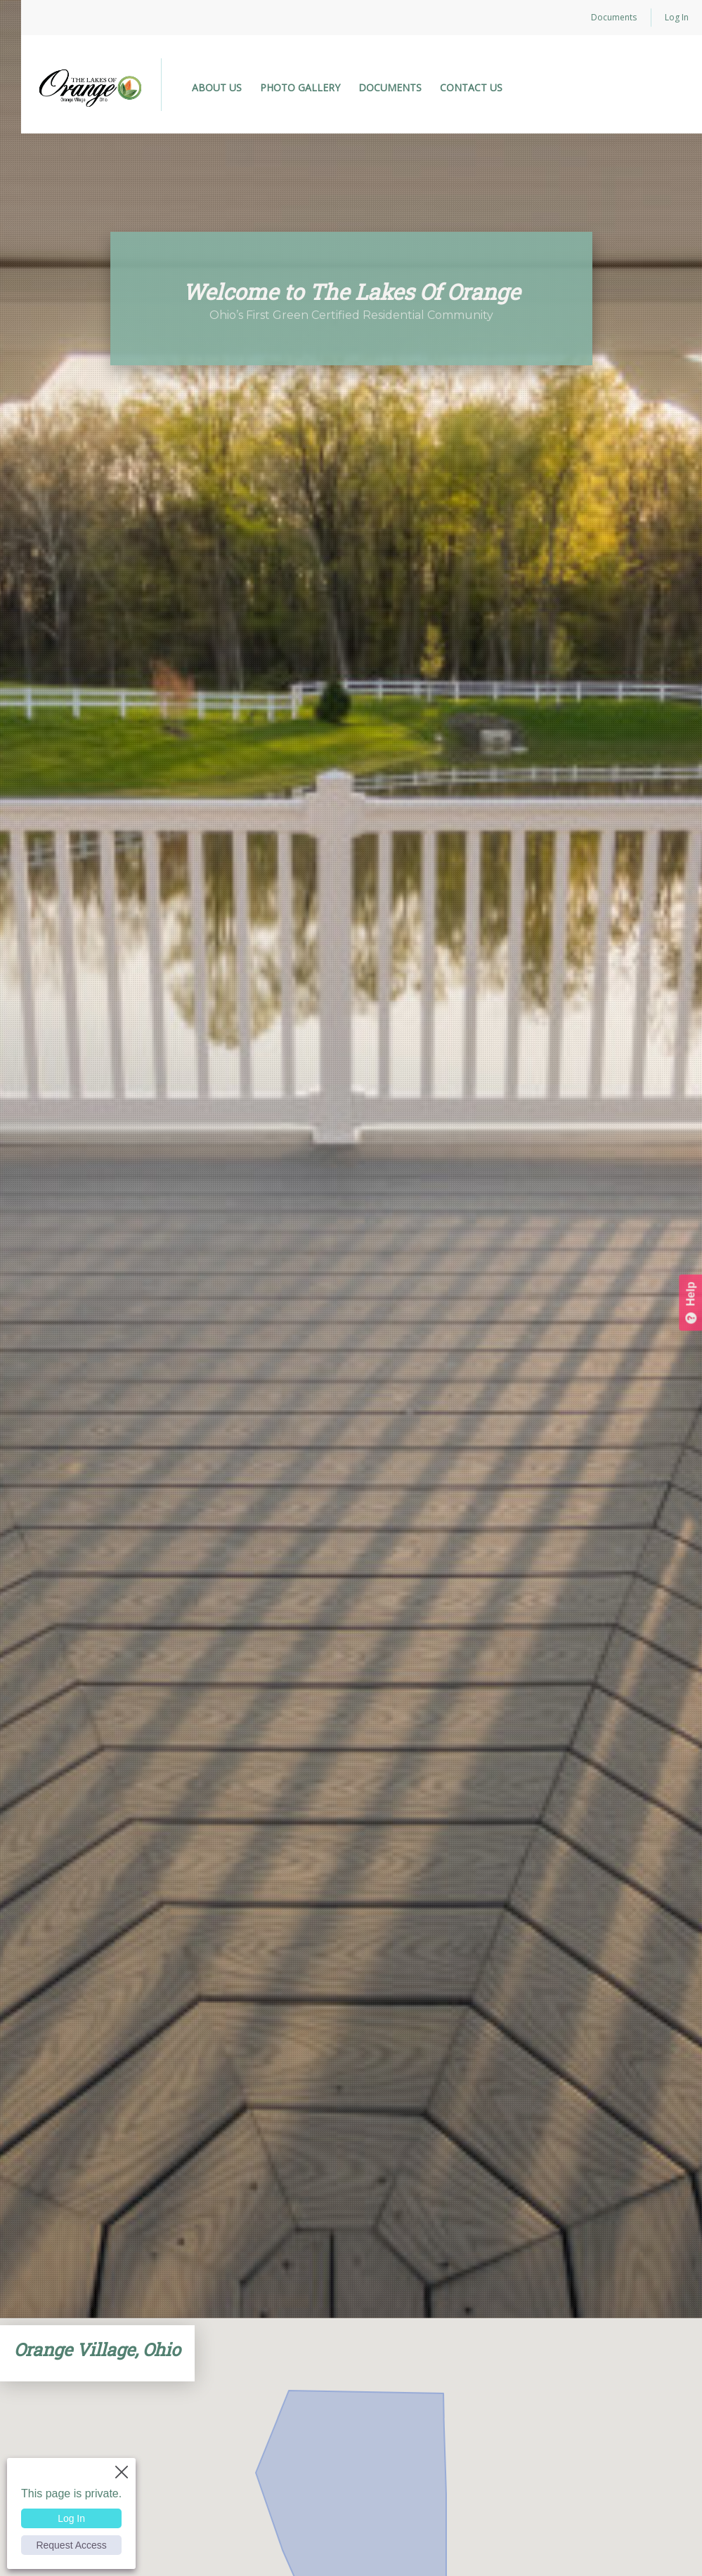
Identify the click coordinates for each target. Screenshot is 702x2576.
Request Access (71, 2545)
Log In (677, 17)
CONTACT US (471, 87)
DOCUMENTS (390, 87)
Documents (614, 17)
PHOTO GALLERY (300, 87)
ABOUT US (217, 87)
